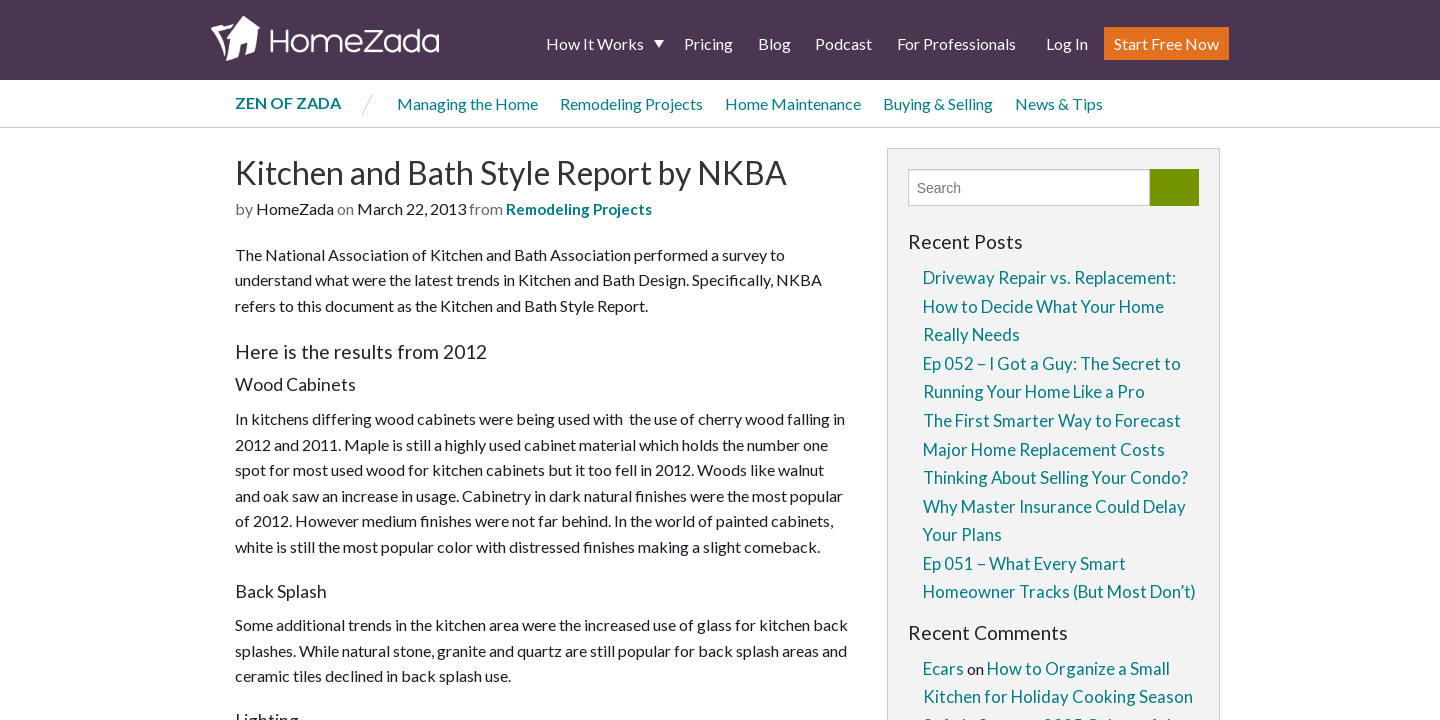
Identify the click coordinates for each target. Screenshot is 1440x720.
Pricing (708, 43)
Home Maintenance (793, 103)
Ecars (943, 668)
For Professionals (956, 43)
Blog (774, 43)
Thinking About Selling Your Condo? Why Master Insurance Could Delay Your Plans (1055, 506)
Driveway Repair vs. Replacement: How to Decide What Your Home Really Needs (1049, 306)
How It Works (595, 43)
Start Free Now (1166, 43)
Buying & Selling (938, 103)
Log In (1067, 43)
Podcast (843, 43)
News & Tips (1059, 103)
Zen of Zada (288, 102)
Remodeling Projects (631, 103)
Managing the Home (467, 103)
